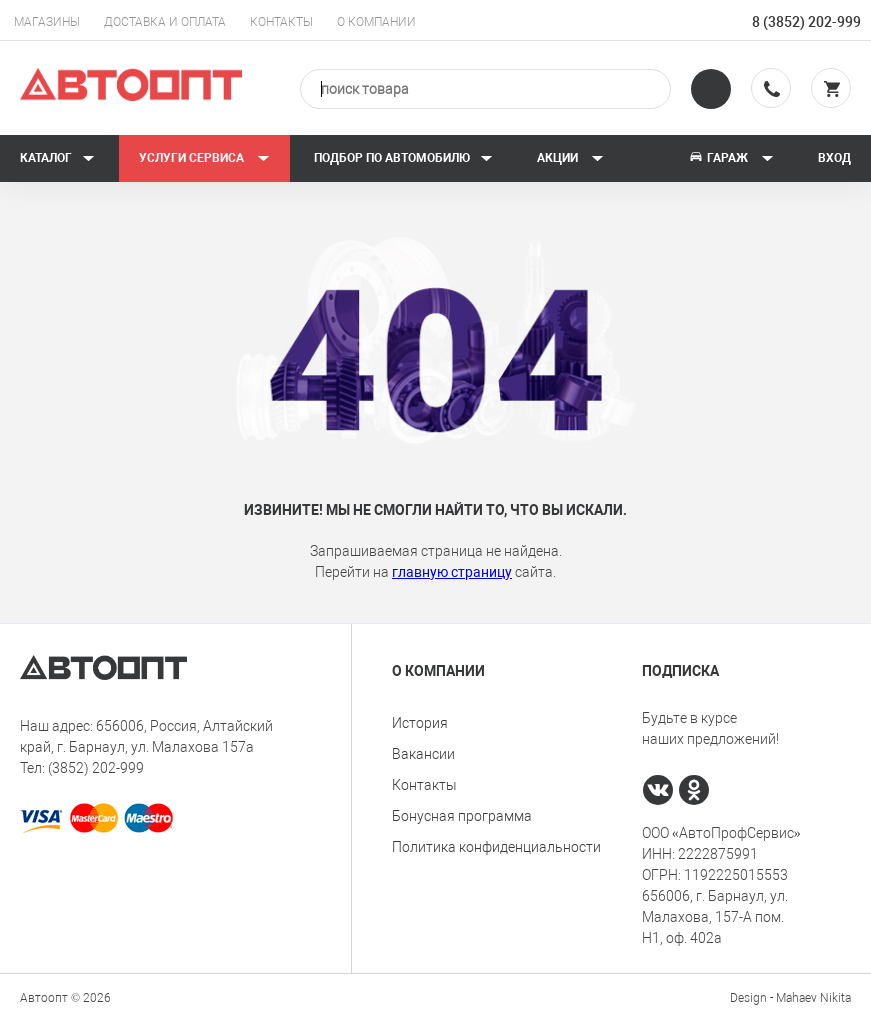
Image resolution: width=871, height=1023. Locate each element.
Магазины (47, 22)
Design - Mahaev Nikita (790, 998)
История (420, 723)
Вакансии (423, 754)
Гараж (731, 158)
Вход (834, 158)
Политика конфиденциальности (496, 847)
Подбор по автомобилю (403, 158)
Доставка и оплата (165, 22)
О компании (376, 22)
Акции (570, 158)
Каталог (57, 158)
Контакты (281, 22)
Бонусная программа (462, 816)
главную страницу (452, 572)
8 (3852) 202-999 (806, 22)
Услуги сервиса (204, 158)
